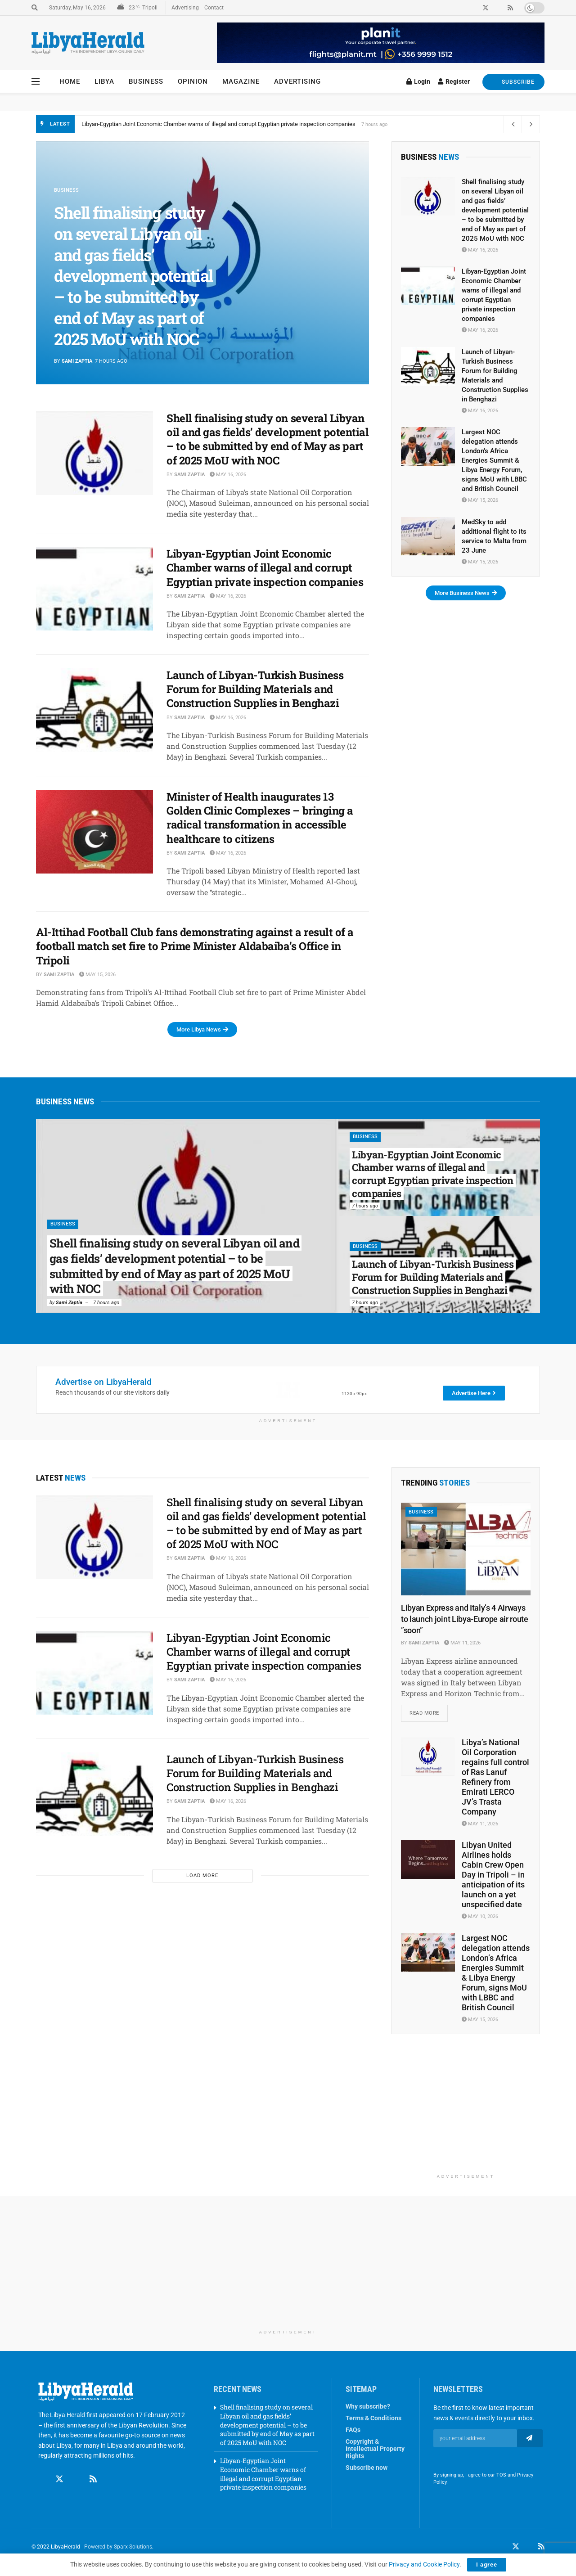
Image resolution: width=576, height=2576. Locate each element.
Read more (429, 1711)
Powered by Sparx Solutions (118, 2547)
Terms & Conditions (373, 2419)
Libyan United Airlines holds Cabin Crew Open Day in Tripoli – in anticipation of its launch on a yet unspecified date (493, 1875)
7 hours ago (106, 1303)
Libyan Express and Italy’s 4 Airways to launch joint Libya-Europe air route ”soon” (464, 1619)
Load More (202, 1875)
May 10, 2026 (480, 1917)
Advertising (185, 8)
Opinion (193, 81)
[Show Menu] (36, 81)
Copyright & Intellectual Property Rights (375, 2449)
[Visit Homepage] (88, 43)
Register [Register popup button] (454, 81)
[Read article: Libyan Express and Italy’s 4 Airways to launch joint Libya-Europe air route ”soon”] (466, 1549)
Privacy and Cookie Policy (424, 2564)
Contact (214, 8)
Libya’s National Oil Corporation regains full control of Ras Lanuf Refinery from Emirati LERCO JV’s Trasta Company (495, 1777)
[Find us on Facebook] (42, 2480)
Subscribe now (366, 2468)
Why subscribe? (368, 2407)
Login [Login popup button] (418, 81)
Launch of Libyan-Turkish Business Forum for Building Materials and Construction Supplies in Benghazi (254, 689)
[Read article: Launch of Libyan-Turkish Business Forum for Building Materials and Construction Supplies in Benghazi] (94, 710)
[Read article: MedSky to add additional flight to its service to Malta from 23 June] (428, 536)
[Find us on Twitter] (59, 2480)
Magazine (241, 81)
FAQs (353, 2430)
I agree (486, 2564)
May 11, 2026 (462, 1643)
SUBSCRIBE (513, 81)
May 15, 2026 (97, 974)
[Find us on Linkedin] (76, 2480)
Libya (104, 81)
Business (146, 81)
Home (69, 81)
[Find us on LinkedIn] (528, 2547)
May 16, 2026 (228, 474)
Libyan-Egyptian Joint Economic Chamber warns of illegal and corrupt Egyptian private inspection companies (264, 567)
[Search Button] (35, 7)
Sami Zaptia (77, 361)
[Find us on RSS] (93, 2480)
